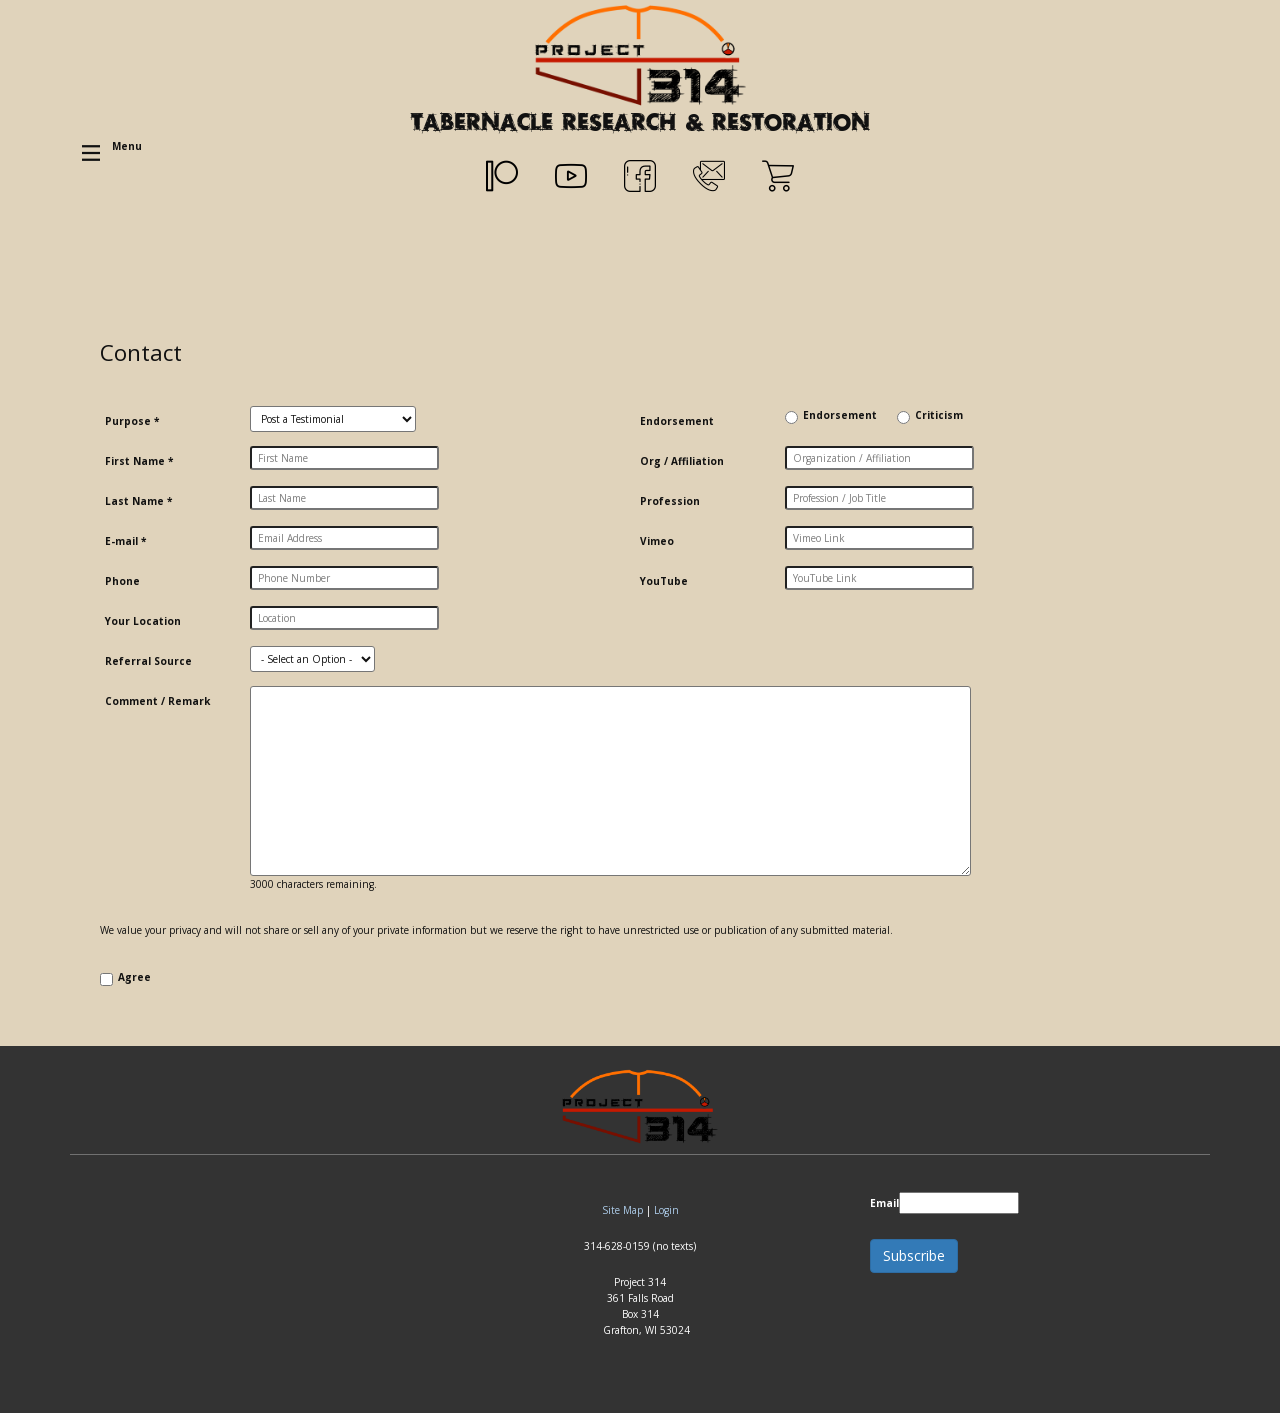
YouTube (664, 581)
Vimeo (657, 541)
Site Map (622, 1210)
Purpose (132, 421)
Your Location (143, 621)
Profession (670, 501)
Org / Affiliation (682, 461)
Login (666, 1210)
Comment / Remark (157, 701)
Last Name (138, 501)
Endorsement (677, 421)
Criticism (939, 415)
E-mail (125, 541)
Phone (122, 581)
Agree (134, 977)
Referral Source (148, 661)
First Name (139, 461)
